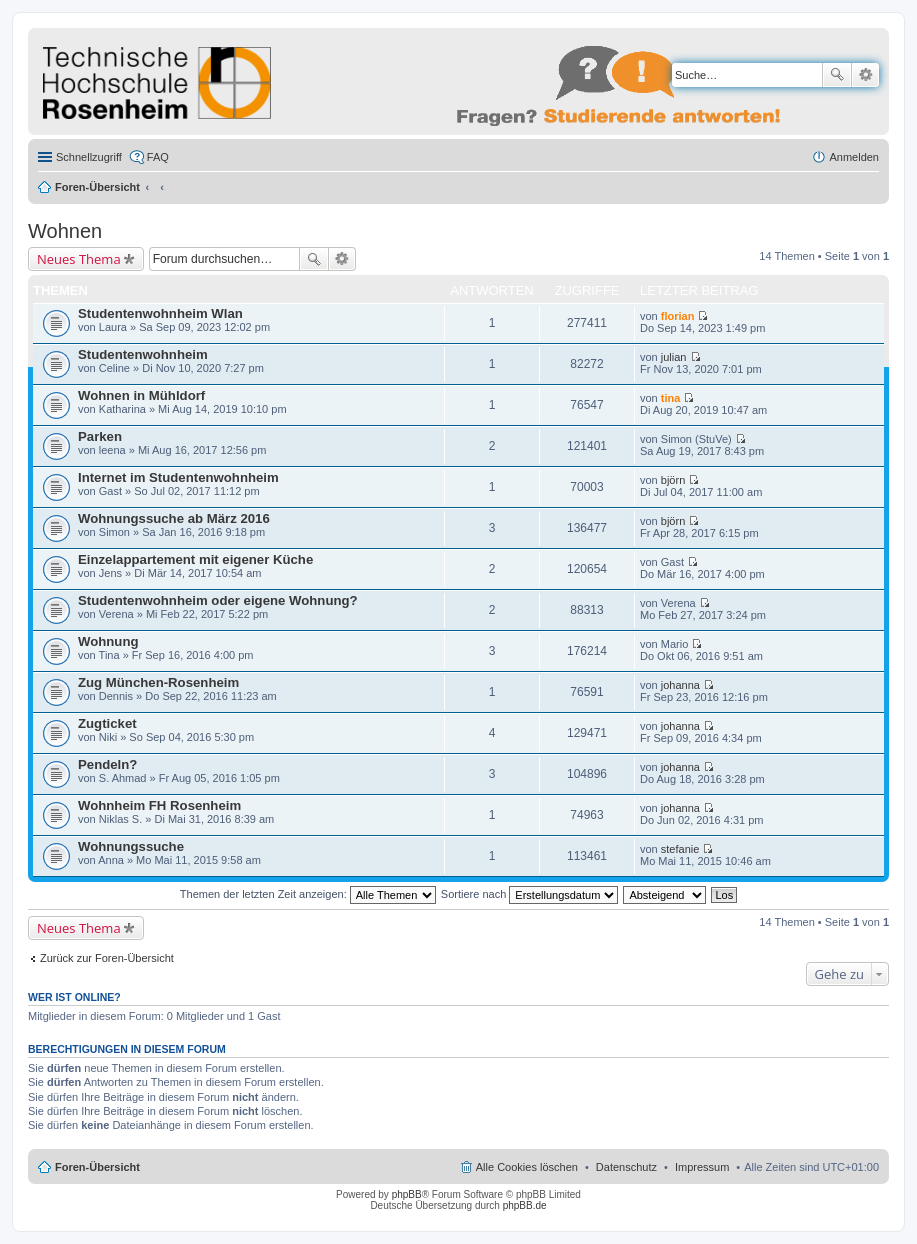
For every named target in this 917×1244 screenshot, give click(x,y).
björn (673, 480)
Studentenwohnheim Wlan (160, 313)
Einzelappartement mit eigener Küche (195, 559)
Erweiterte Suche (865, 75)
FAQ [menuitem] (158, 157)
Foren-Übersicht (97, 187)
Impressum (702, 1167)
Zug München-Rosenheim (158, 682)
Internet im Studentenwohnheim (178, 477)
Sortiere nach (529, 894)
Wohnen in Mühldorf (141, 395)
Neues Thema (79, 259)
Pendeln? (107, 764)
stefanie (680, 849)
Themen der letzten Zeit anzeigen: (308, 894)
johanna (680, 685)
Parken (100, 436)
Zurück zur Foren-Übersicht (107, 958)
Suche (837, 75)
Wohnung (108, 641)
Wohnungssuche (131, 846)
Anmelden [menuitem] (854, 157)
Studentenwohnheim (143, 354)
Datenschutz (626, 1167)
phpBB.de (525, 1205)
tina (671, 398)
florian (678, 316)
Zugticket (107, 723)
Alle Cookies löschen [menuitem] (527, 1167)
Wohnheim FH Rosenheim (159, 805)
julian (674, 357)
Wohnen (65, 231)
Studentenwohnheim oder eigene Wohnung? (218, 600)
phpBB (407, 1194)
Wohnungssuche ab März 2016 (174, 518)
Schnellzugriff (89, 157)
